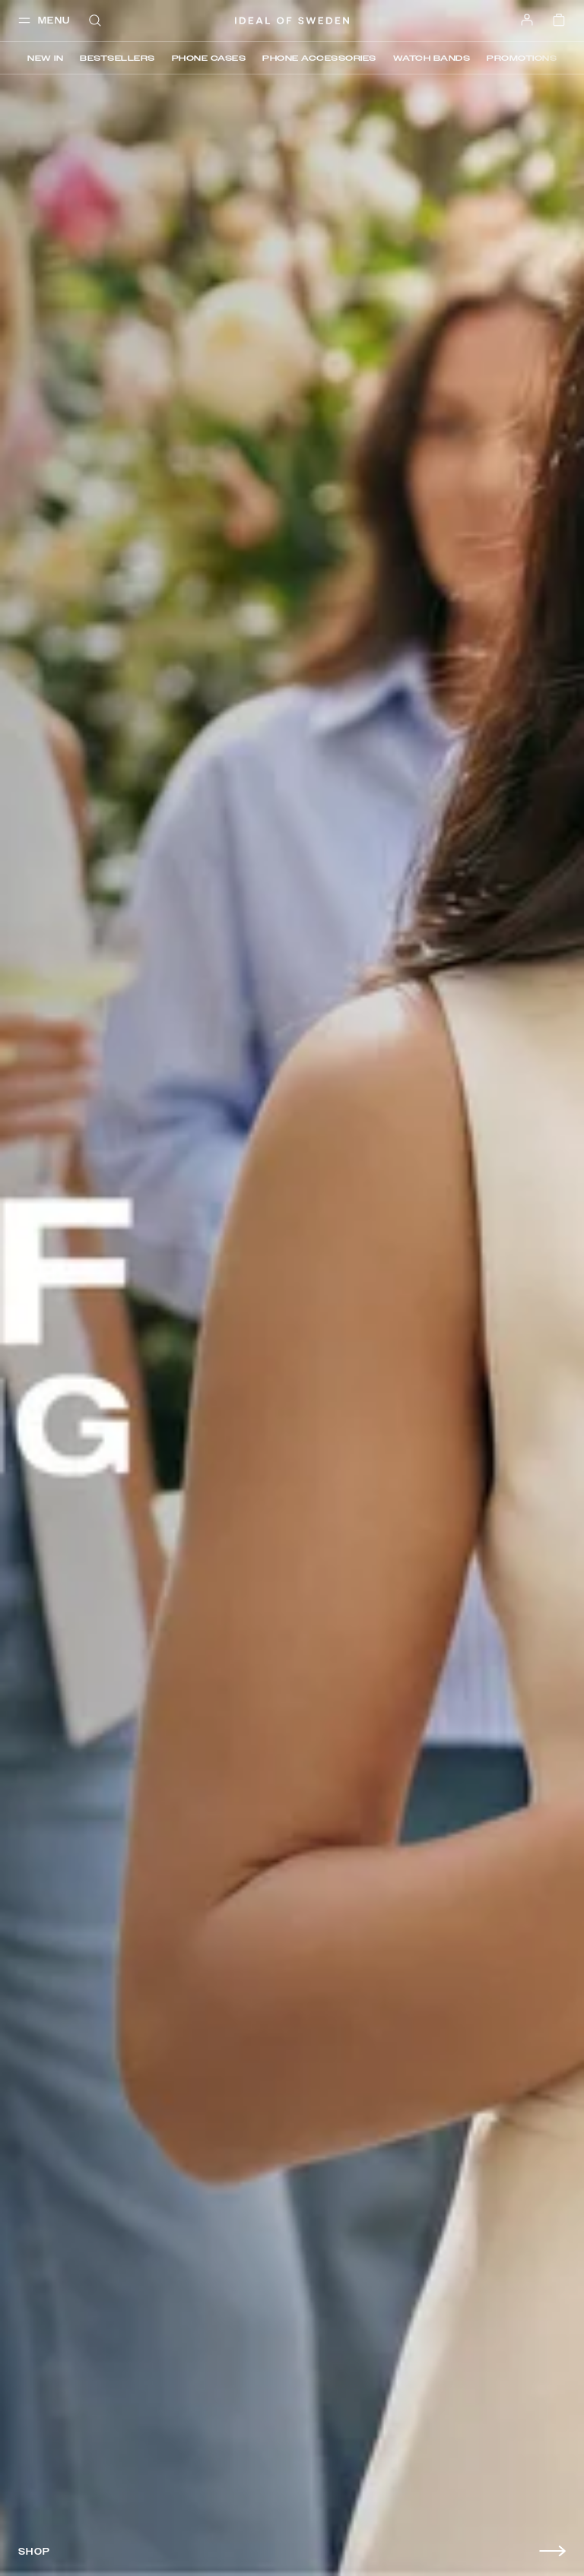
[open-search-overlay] (95, 21)
